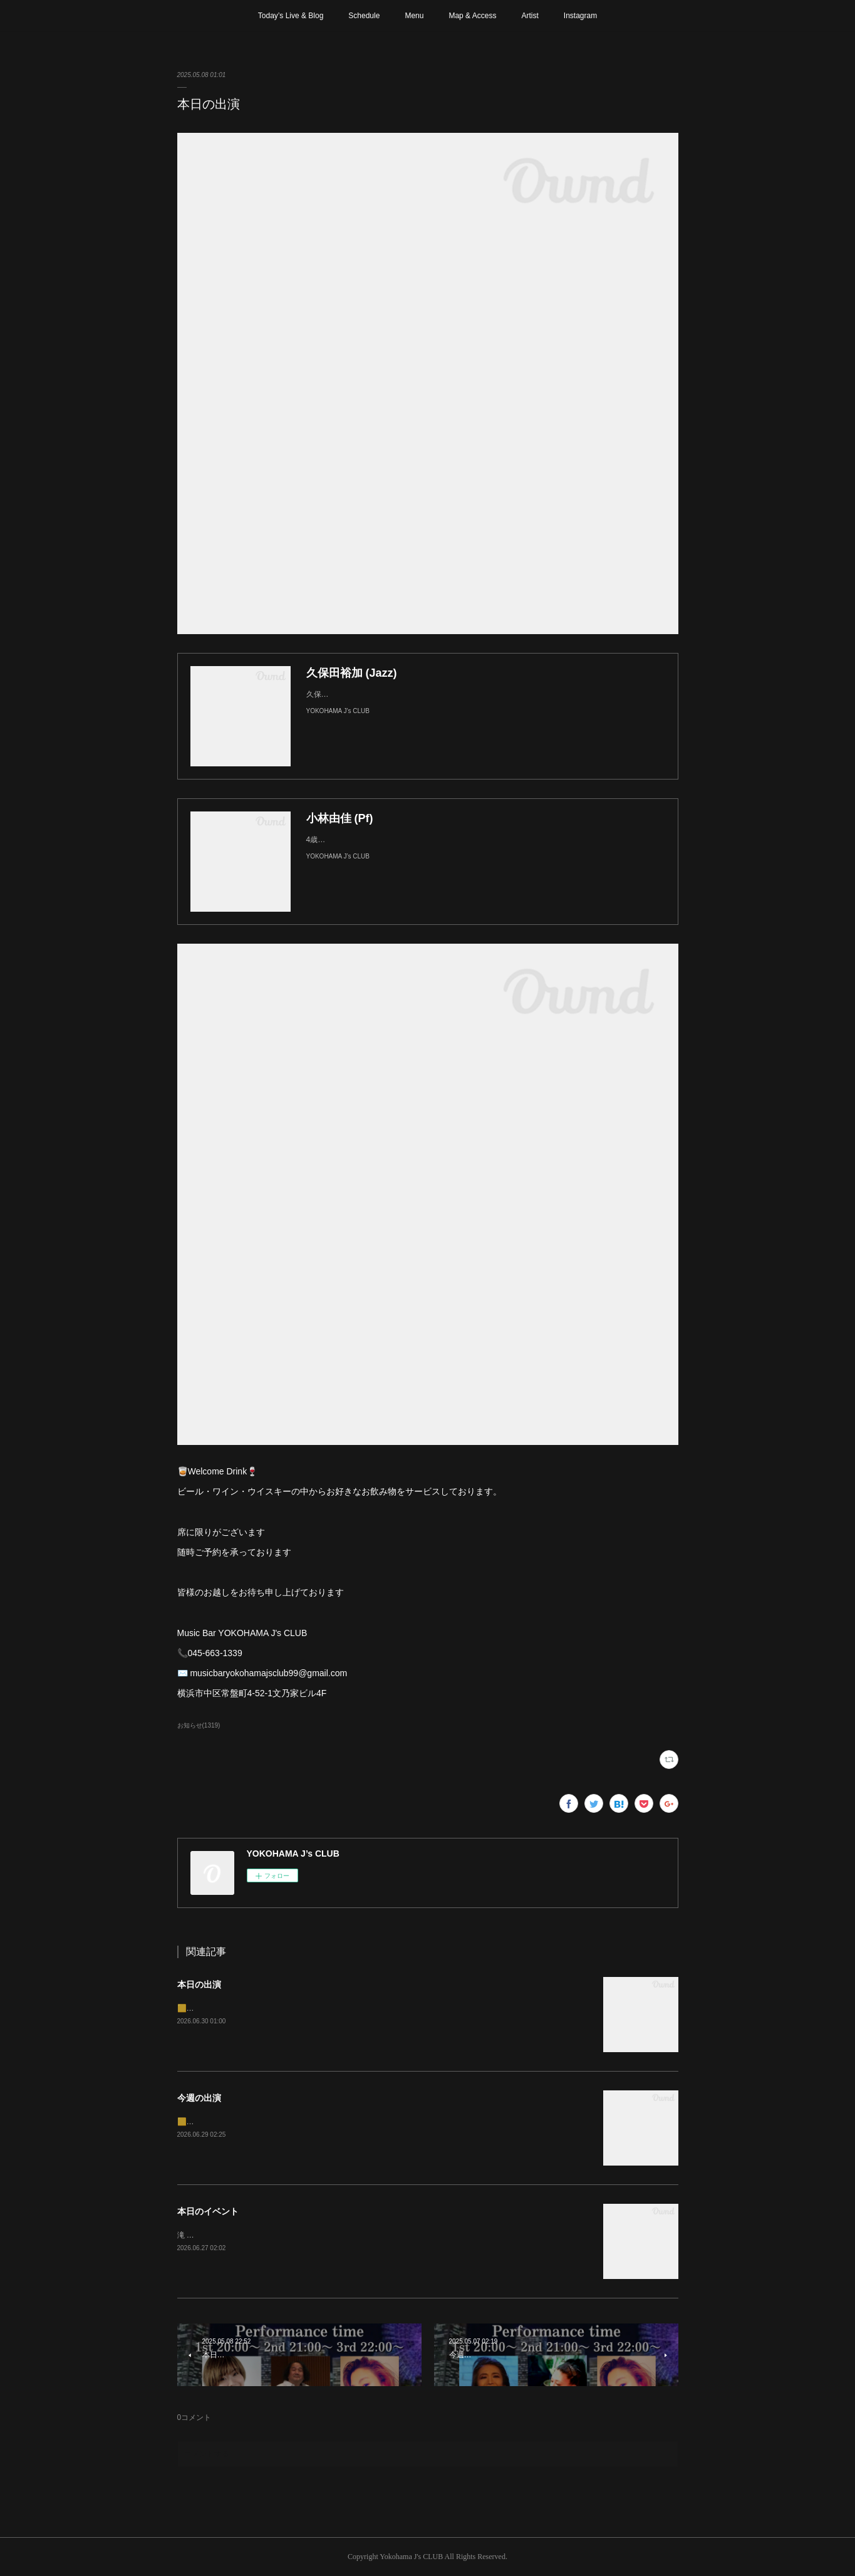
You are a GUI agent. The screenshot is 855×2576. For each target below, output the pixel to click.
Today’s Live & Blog (291, 15)
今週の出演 (199, 2098)
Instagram (580, 15)
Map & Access (472, 15)
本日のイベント (208, 2211)
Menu (414, 15)
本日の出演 (199, 1984)
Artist (529, 15)
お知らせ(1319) (198, 1725)
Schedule (364, 15)
